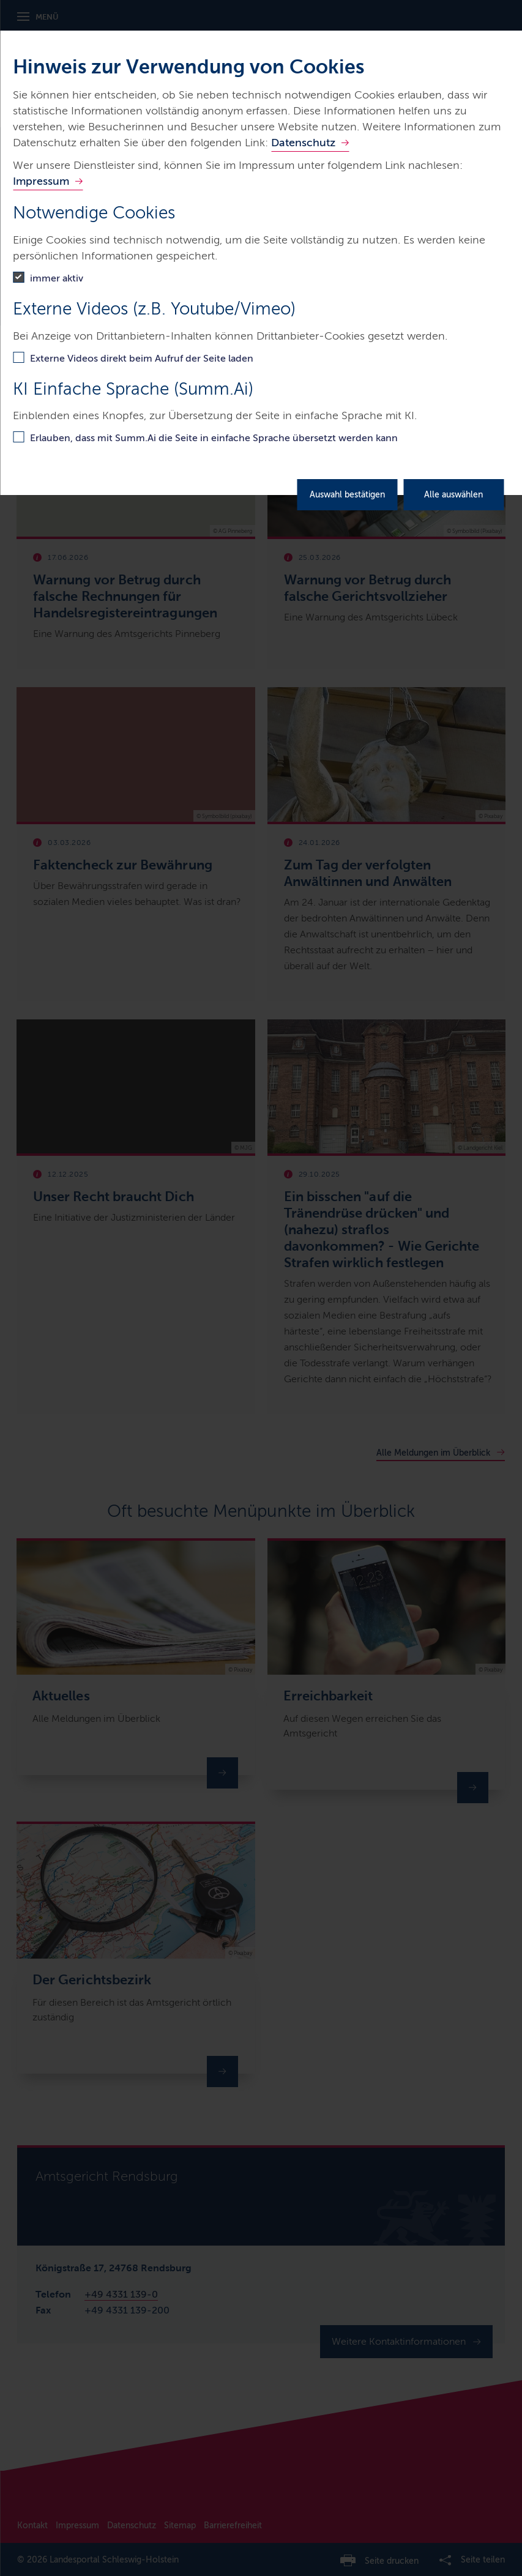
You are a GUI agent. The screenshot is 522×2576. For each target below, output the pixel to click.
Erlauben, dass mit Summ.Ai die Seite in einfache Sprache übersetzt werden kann (214, 438)
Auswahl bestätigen (347, 495)
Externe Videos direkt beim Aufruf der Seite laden (141, 358)
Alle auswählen (453, 495)
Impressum (41, 181)
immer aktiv (56, 278)
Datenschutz (303, 142)
